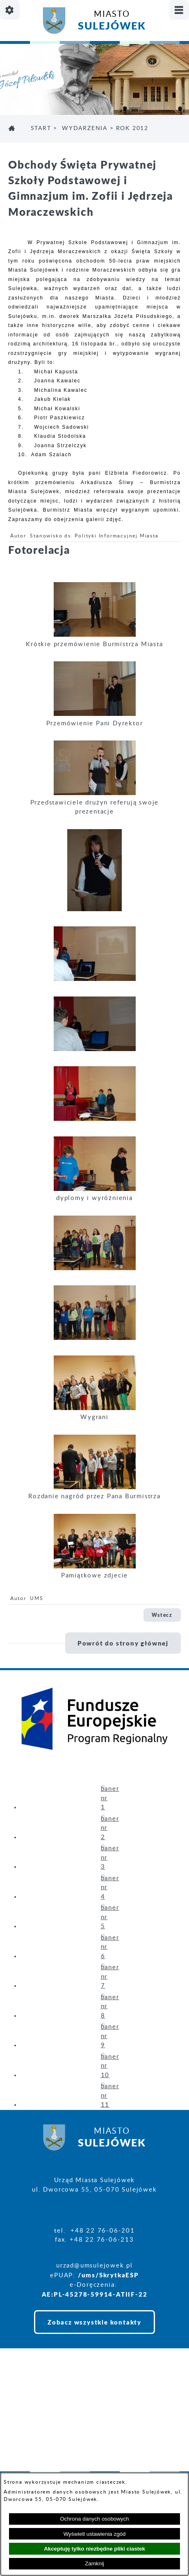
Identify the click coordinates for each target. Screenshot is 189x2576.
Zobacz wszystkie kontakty (94, 2322)
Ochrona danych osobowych (94, 2519)
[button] (95, 635)
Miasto (112, 21)
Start (41, 128)
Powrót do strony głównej (123, 1643)
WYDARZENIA (84, 128)
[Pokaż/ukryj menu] (179, 10)
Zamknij (94, 2563)
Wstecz (162, 1614)
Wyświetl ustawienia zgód (95, 2534)
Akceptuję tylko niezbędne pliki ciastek (94, 2549)
